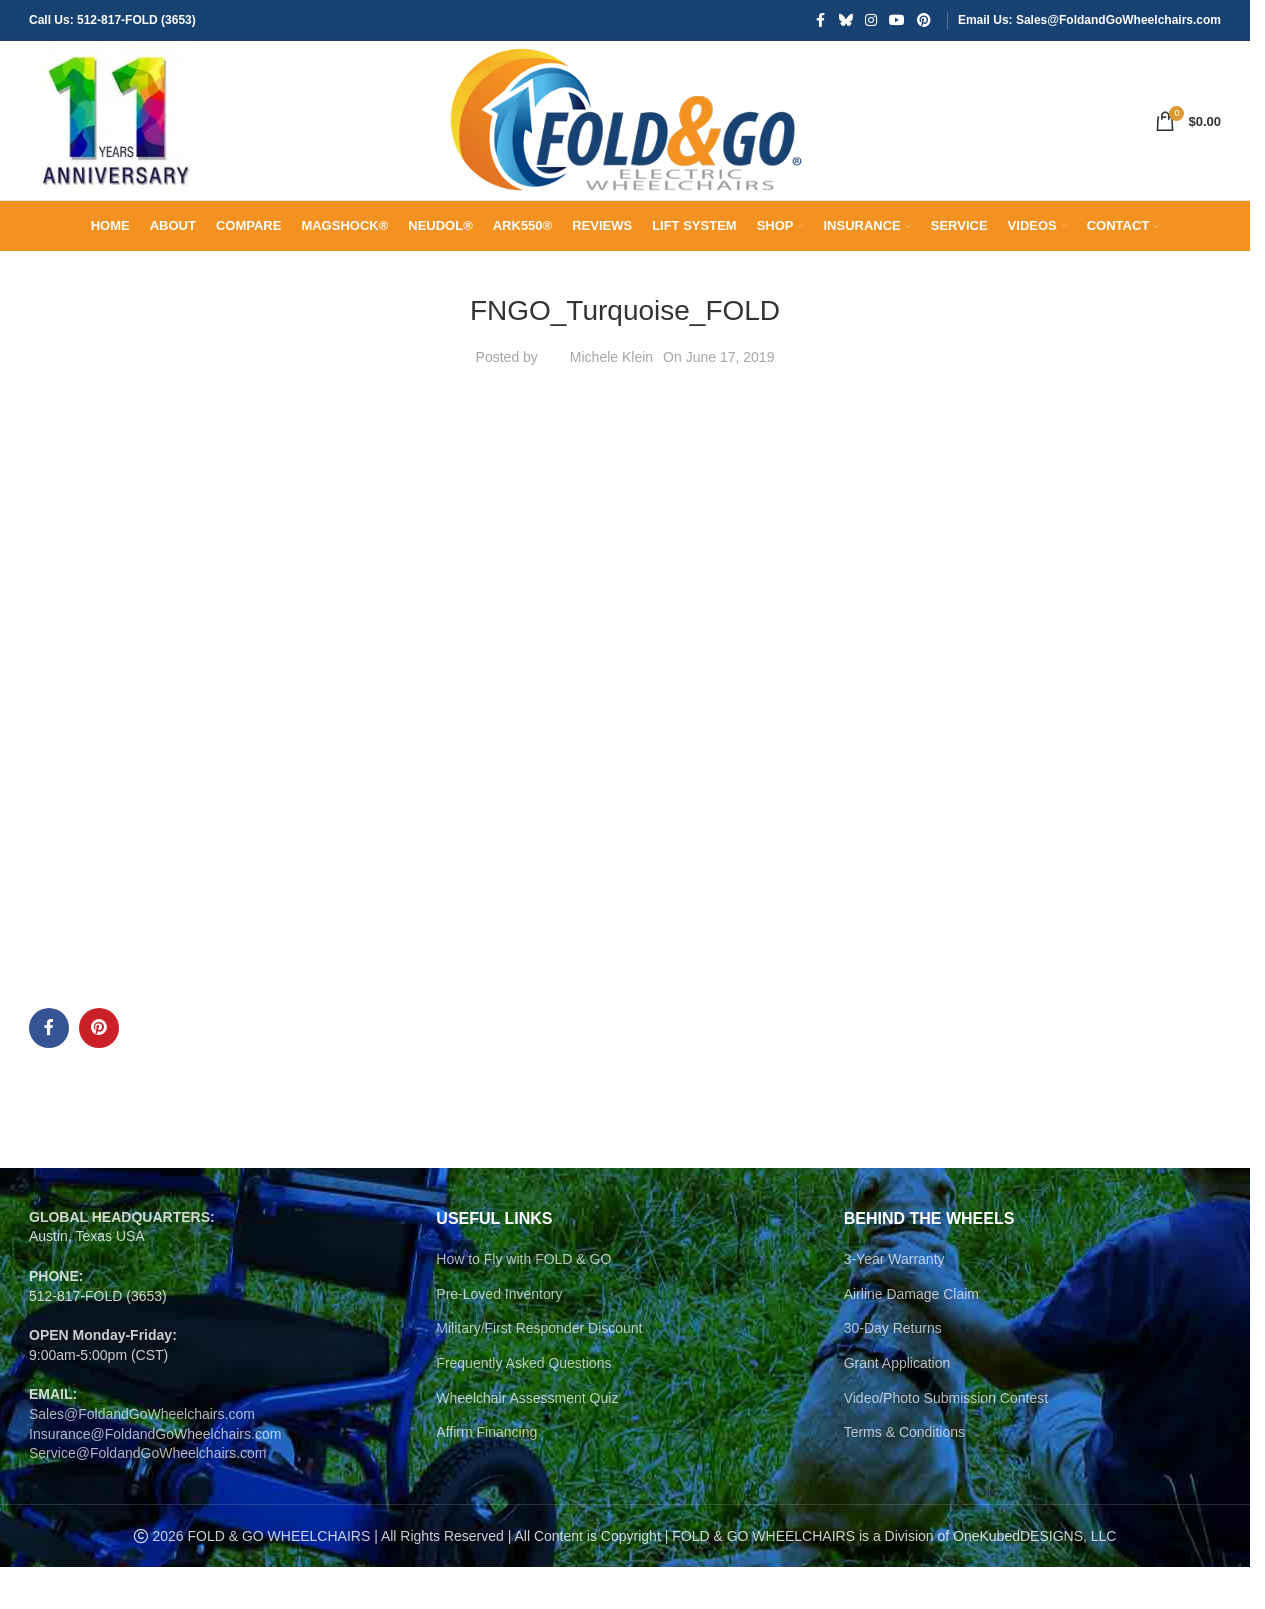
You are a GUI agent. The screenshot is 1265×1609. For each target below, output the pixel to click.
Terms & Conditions (904, 1474)
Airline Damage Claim (911, 1336)
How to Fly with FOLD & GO (523, 1301)
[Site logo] (119, 141)
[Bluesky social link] (846, 21)
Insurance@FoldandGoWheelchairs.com (155, 1475)
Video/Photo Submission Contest (946, 1439)
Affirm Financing (486, 1474)
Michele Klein (611, 398)
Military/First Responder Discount (539, 1370)
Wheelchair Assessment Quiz (527, 1439)
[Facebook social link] (821, 21)
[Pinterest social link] (924, 21)
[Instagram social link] (871, 21)
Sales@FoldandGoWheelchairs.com (142, 1456)
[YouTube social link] (897, 21)
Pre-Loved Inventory (499, 1336)
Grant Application (897, 1405)
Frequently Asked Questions (523, 1405)
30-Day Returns (893, 1370)
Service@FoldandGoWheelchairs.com (148, 1495)
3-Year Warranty (894, 1301)
